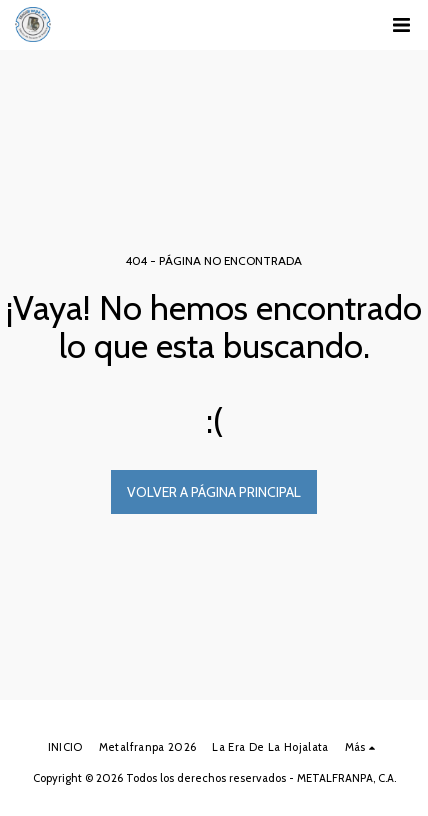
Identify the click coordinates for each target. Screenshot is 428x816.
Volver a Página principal (214, 492)
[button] (401, 25)
